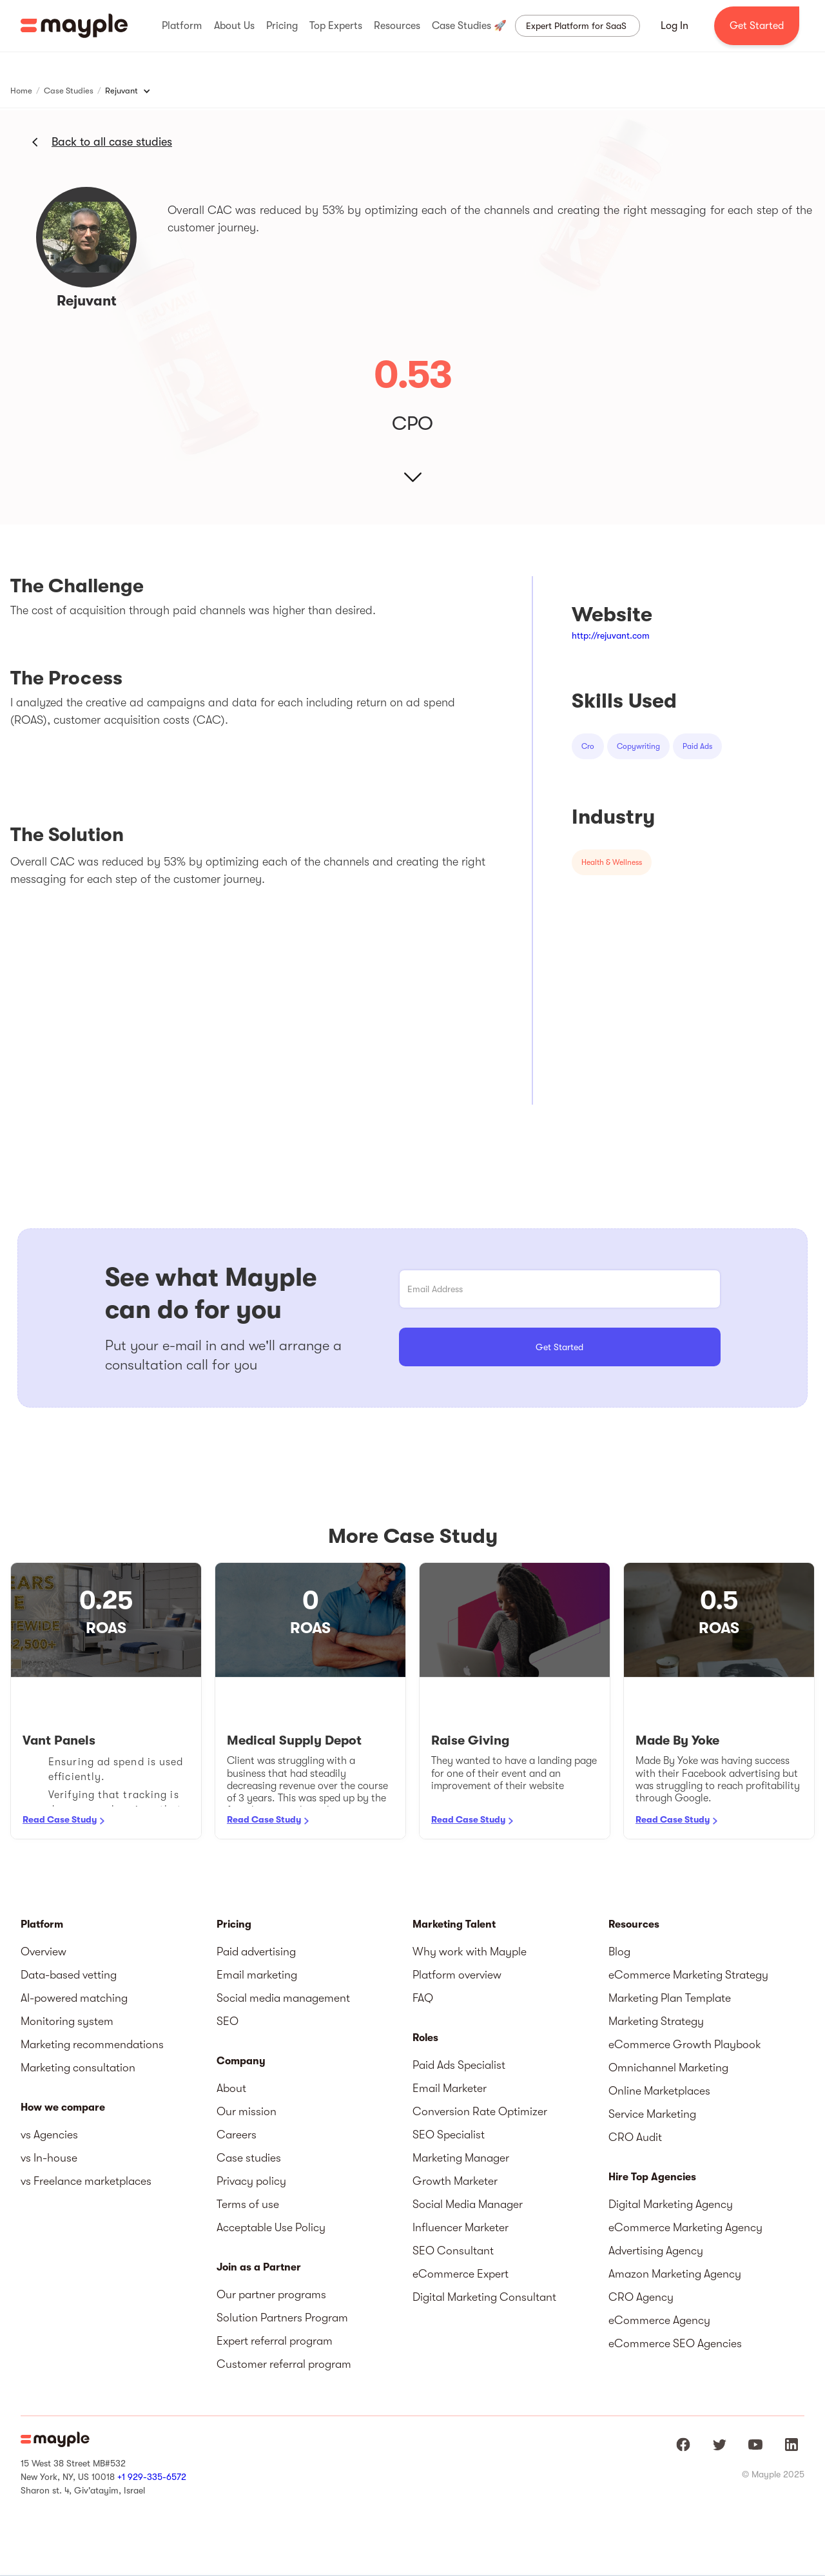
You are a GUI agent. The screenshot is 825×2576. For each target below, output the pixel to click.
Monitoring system (67, 2021)
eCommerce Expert (460, 2273)
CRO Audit (635, 2137)
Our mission (247, 2111)
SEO (227, 2021)
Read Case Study (60, 1819)
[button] (182, 25)
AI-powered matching (74, 1997)
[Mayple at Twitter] (719, 2444)
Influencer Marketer (460, 2227)
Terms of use (248, 2204)
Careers (237, 2134)
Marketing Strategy (656, 2021)
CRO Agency (641, 2296)
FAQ (422, 1997)
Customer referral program (284, 2364)
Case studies (249, 2157)
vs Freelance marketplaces (86, 2180)
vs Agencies (49, 2134)
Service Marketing (652, 2113)
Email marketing (257, 1974)
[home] (74, 26)
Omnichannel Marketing (668, 2067)
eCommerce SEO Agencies (675, 2343)
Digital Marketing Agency (670, 2204)
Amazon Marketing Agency (674, 2273)
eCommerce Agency (659, 2320)
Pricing (234, 1924)
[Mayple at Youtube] (755, 2444)
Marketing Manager (460, 2157)
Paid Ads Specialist (458, 2064)
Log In (674, 26)
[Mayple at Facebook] (683, 2444)
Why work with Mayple (469, 1951)
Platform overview (456, 1974)
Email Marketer (449, 2088)
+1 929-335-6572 (151, 2477)
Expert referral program (275, 2340)
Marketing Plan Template (669, 1997)
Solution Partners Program (282, 2317)
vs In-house (49, 2157)
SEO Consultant (453, 2250)
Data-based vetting (69, 1974)
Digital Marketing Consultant (484, 2296)
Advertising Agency (655, 2250)
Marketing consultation (78, 2067)
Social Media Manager (467, 2204)
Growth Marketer (455, 2180)
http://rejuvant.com (611, 635)
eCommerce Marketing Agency (685, 2227)
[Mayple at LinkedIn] (791, 2444)
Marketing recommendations (92, 2044)
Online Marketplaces (659, 2090)
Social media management (283, 1997)
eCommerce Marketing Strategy (688, 1974)
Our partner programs (271, 2294)
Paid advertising (256, 1951)
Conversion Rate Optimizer (479, 2111)
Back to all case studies (112, 141)
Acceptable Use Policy (271, 2227)
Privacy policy (251, 2180)
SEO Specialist (448, 2134)
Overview (43, 1951)
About (231, 2088)
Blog (619, 1951)
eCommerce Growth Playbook (684, 2044)
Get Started (757, 26)
